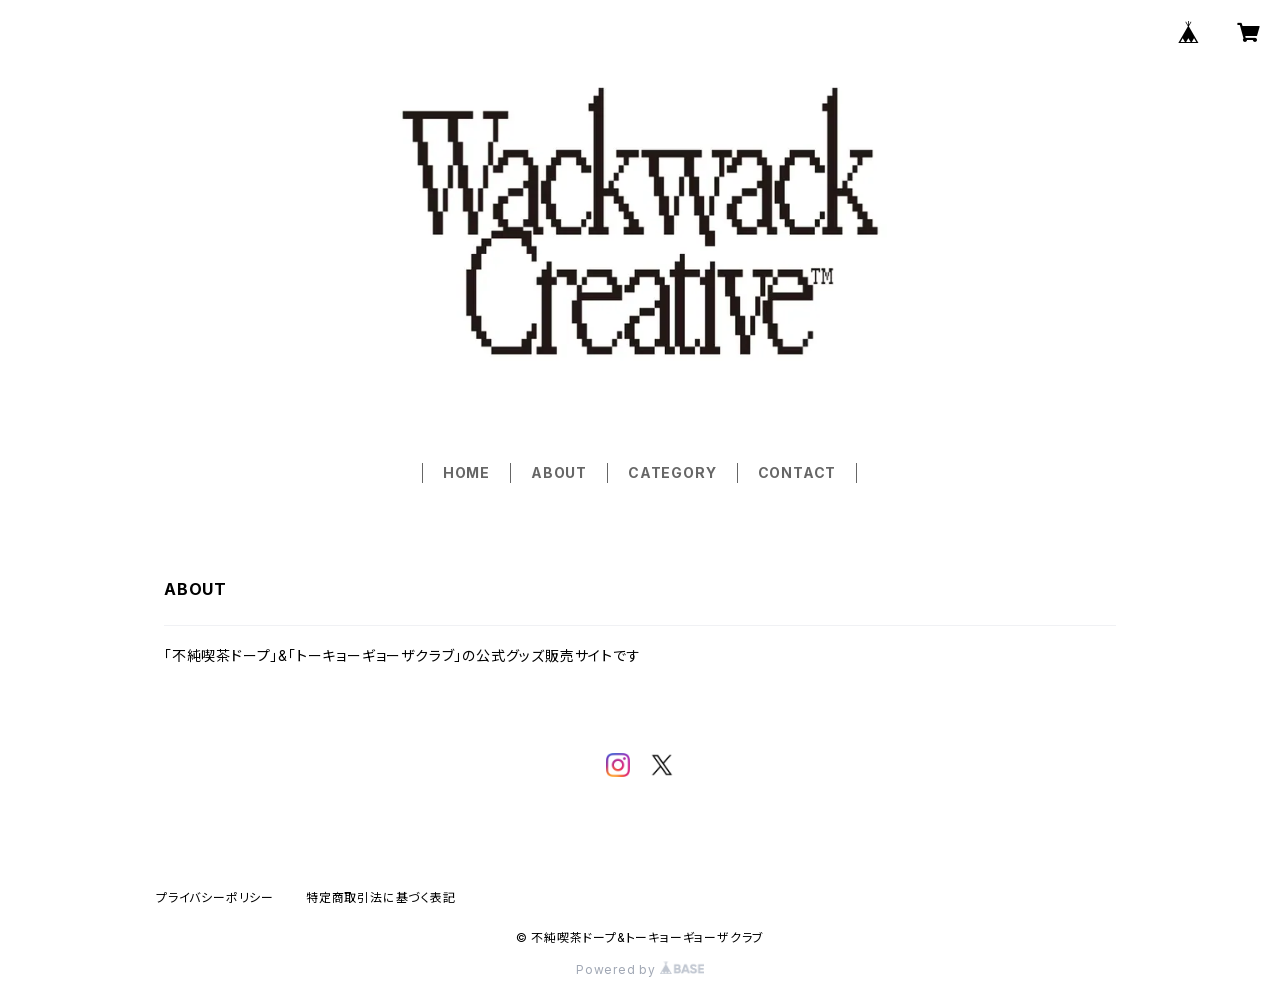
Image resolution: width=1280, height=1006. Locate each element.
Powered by (640, 969)
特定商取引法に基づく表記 (381, 897)
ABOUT (559, 472)
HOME (466, 472)
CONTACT (797, 472)
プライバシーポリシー (215, 897)
